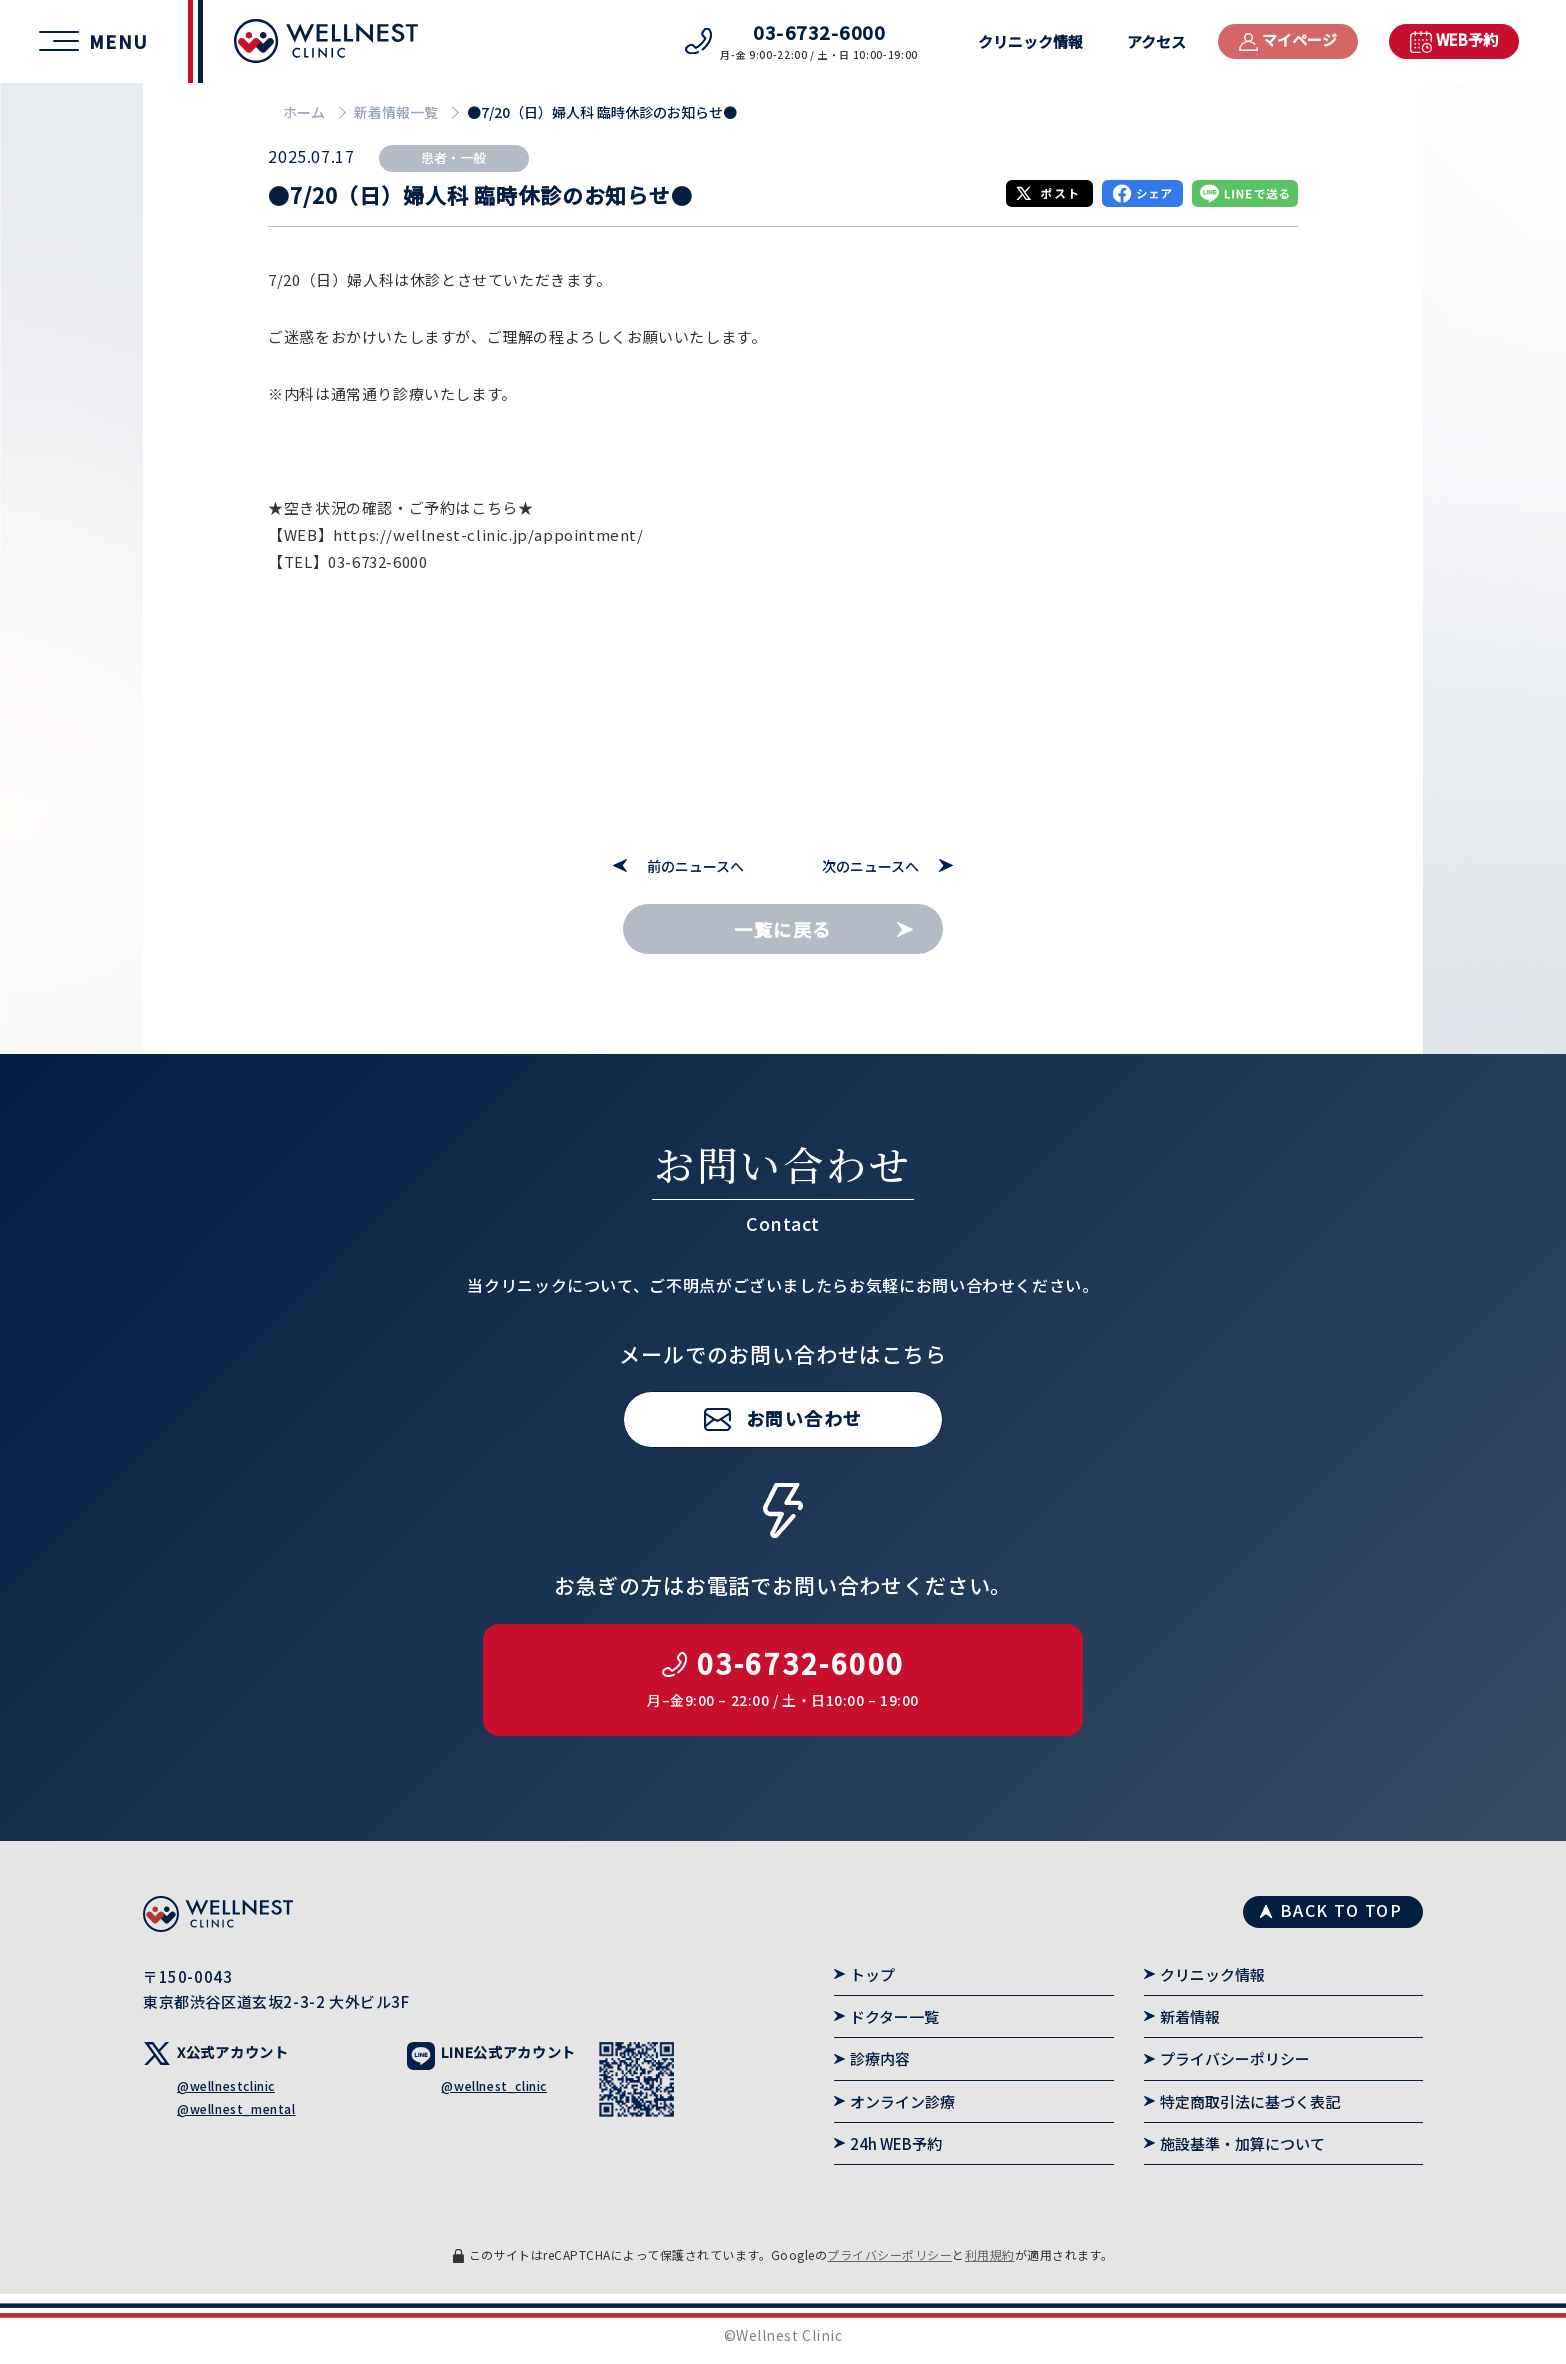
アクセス (1156, 41)
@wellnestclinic (226, 2085)
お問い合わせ (804, 1478)
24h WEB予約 (896, 2143)
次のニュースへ (870, 866)
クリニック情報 (1030, 41)
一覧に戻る (783, 929)
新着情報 (1190, 2016)
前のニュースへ (695, 866)
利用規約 (990, 2254)
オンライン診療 (902, 2101)
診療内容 (880, 2058)
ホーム (304, 112)
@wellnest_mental (236, 2108)
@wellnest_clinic (494, 2085)
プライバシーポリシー (1235, 2058)
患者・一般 (453, 157)
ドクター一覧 (894, 2016)
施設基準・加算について (1242, 2143)
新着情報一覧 (396, 112)
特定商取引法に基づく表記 (1250, 2101)
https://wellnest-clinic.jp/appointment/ (488, 534)
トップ (872, 1974)
